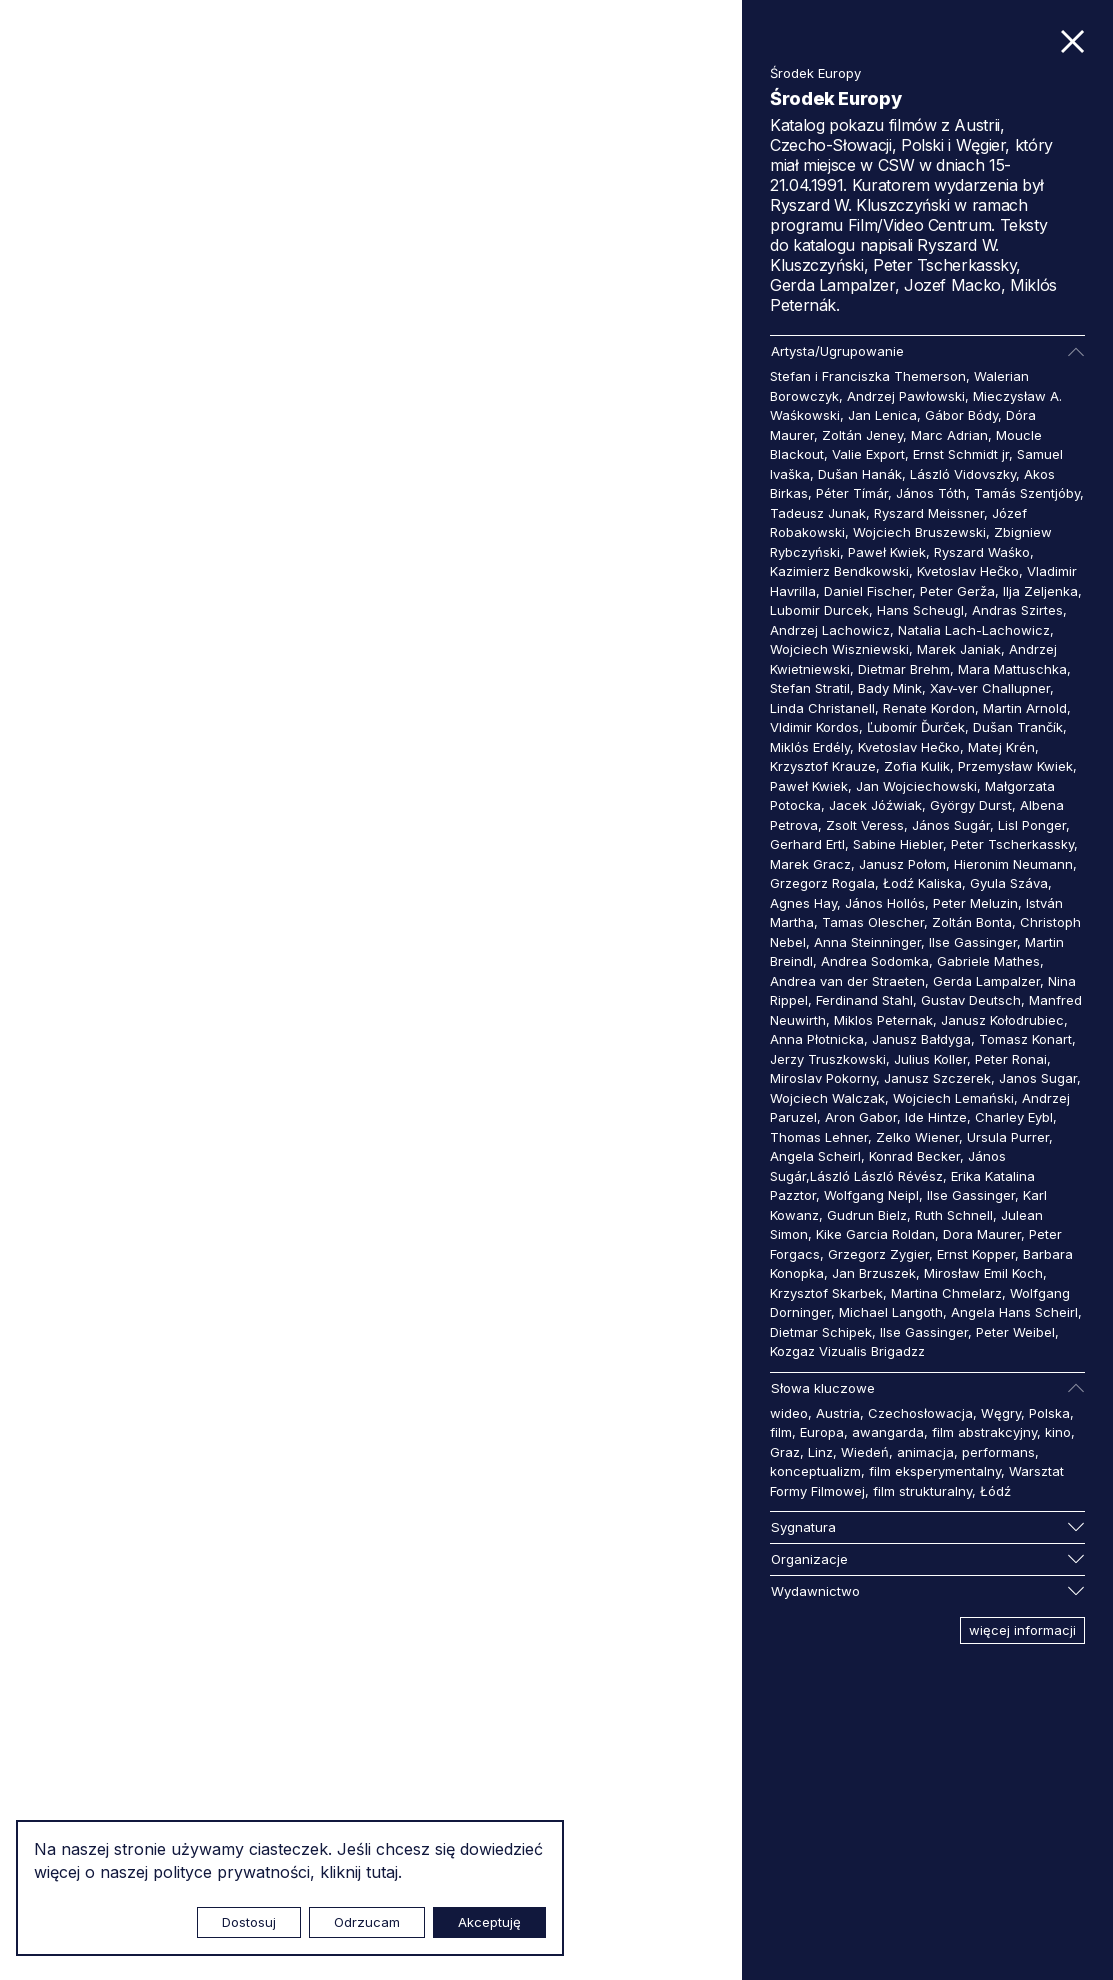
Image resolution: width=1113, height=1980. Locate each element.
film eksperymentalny (935, 1471)
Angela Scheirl (815, 1156)
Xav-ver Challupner (990, 688)
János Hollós (885, 903)
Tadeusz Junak (818, 513)
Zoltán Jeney (862, 435)
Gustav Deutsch (971, 1000)
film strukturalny (922, 1491)
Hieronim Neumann (1013, 864)
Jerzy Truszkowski (828, 1059)
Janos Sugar (1038, 1078)
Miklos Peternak (883, 1020)
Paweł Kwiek (887, 552)
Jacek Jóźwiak (875, 805)
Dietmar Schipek (821, 1332)
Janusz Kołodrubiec (1002, 1020)
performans (998, 1452)
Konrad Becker (914, 1156)
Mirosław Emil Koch (983, 1273)
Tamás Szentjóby (1027, 493)
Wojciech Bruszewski (919, 532)
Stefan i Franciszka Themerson (868, 376)
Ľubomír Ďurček (916, 727)
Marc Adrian (949, 435)
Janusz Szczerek (937, 1078)
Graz (785, 1452)
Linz (820, 1452)
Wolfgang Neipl (871, 1195)
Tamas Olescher (873, 922)
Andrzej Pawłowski (906, 396)
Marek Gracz (810, 864)
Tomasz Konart (1025, 1039)
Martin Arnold (1025, 708)
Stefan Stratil (810, 688)
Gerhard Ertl (807, 844)
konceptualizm (815, 1471)
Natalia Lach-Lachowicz (974, 630)
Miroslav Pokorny (823, 1078)
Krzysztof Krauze (823, 766)
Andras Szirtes (1017, 610)
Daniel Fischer (868, 591)
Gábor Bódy (961, 415)
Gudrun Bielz (867, 1215)
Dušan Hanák (860, 474)
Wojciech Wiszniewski (839, 649)
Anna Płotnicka (817, 1039)
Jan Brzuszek (874, 1273)
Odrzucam (367, 1922)
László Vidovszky (963, 474)
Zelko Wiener (917, 1137)
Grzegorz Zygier (878, 1254)
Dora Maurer (982, 1234)
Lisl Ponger (1032, 825)
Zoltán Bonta (972, 922)
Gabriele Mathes (988, 961)
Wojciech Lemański (953, 1098)
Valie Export (868, 454)
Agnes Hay (803, 903)
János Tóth (931, 493)
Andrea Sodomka (875, 961)
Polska (1049, 1413)
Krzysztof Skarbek (826, 1293)
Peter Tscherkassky (1012, 844)
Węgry (1001, 1413)
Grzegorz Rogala (822, 883)
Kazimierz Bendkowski (839, 571)
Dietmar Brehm (904, 669)
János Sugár (951, 825)
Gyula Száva (1009, 883)
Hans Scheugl (920, 610)
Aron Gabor (861, 1117)
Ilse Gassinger (973, 942)
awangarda (888, 1432)
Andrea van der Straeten (847, 981)
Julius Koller (930, 1059)
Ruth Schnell (954, 1215)
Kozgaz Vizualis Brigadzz (847, 1351)
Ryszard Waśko (982, 552)
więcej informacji (1022, 1630)
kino (1058, 1432)
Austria (838, 1413)
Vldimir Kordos (814, 727)
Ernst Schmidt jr (961, 454)
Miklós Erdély (810, 747)
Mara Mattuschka (1012, 669)
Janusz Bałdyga (921, 1039)
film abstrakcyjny (984, 1432)
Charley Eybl (1014, 1117)
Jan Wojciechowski (916, 786)
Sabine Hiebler (898, 844)
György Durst (971, 805)
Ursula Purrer (1008, 1137)
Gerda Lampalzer (986, 981)
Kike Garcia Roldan (875, 1234)
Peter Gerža (957, 591)
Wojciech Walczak (827, 1098)
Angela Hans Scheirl (1014, 1312)
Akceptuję (489, 1922)
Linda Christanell (822, 708)
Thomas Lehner (819, 1137)
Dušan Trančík (1018, 727)
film (781, 1432)
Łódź (995, 1491)
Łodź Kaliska (922, 883)
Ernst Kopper (976, 1254)
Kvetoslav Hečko (968, 571)
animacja (925, 1452)
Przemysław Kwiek (1015, 766)
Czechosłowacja (920, 1413)
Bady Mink (890, 688)
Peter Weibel (1015, 1332)
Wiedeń (865, 1452)
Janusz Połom (902, 864)
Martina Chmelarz (946, 1293)
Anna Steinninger (867, 942)
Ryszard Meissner (929, 513)
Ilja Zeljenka (1040, 591)
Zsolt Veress (865, 825)
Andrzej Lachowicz (830, 630)
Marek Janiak (959, 649)
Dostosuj (249, 1922)
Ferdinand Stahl (864, 1000)
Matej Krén (1001, 747)
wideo (789, 1413)
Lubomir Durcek (819, 610)
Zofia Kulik (917, 766)
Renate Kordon (929, 708)
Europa (822, 1432)
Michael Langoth (891, 1312)
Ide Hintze (936, 1117)
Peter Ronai (1011, 1059)
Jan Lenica (882, 415)
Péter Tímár (852, 493)
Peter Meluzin (975, 903)
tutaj (382, 1872)
